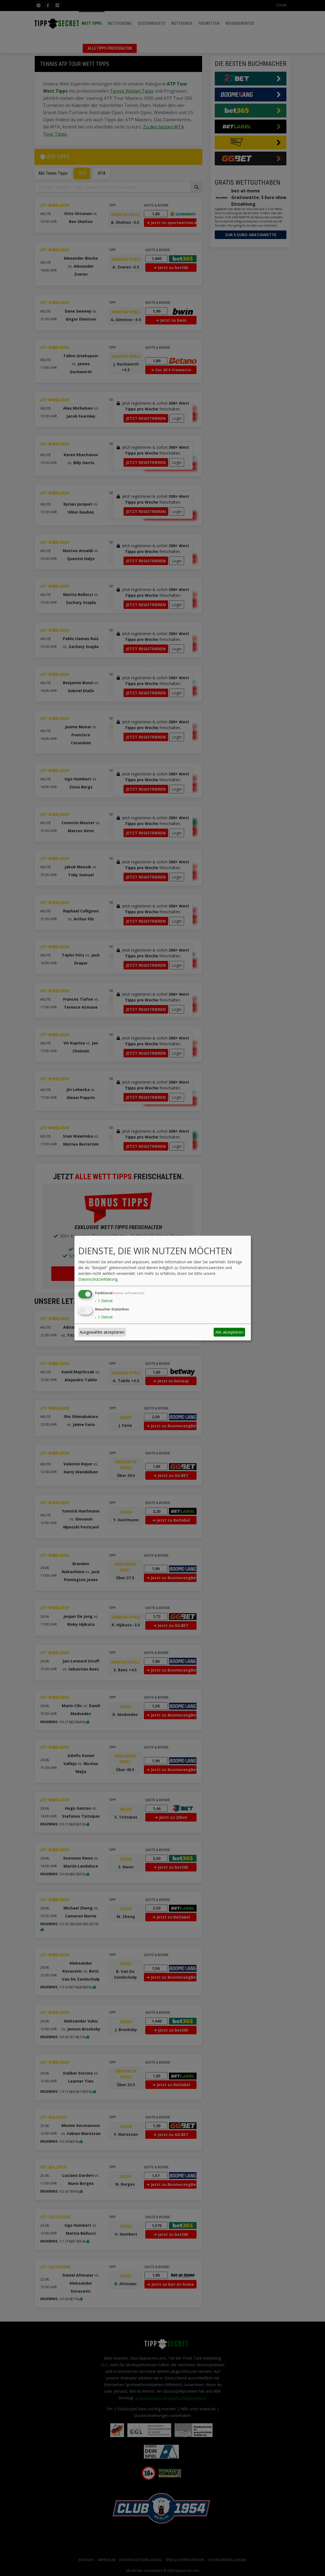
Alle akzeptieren (229, 1332)
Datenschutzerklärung (97, 1279)
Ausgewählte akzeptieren (102, 1332)
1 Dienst (104, 1300)
